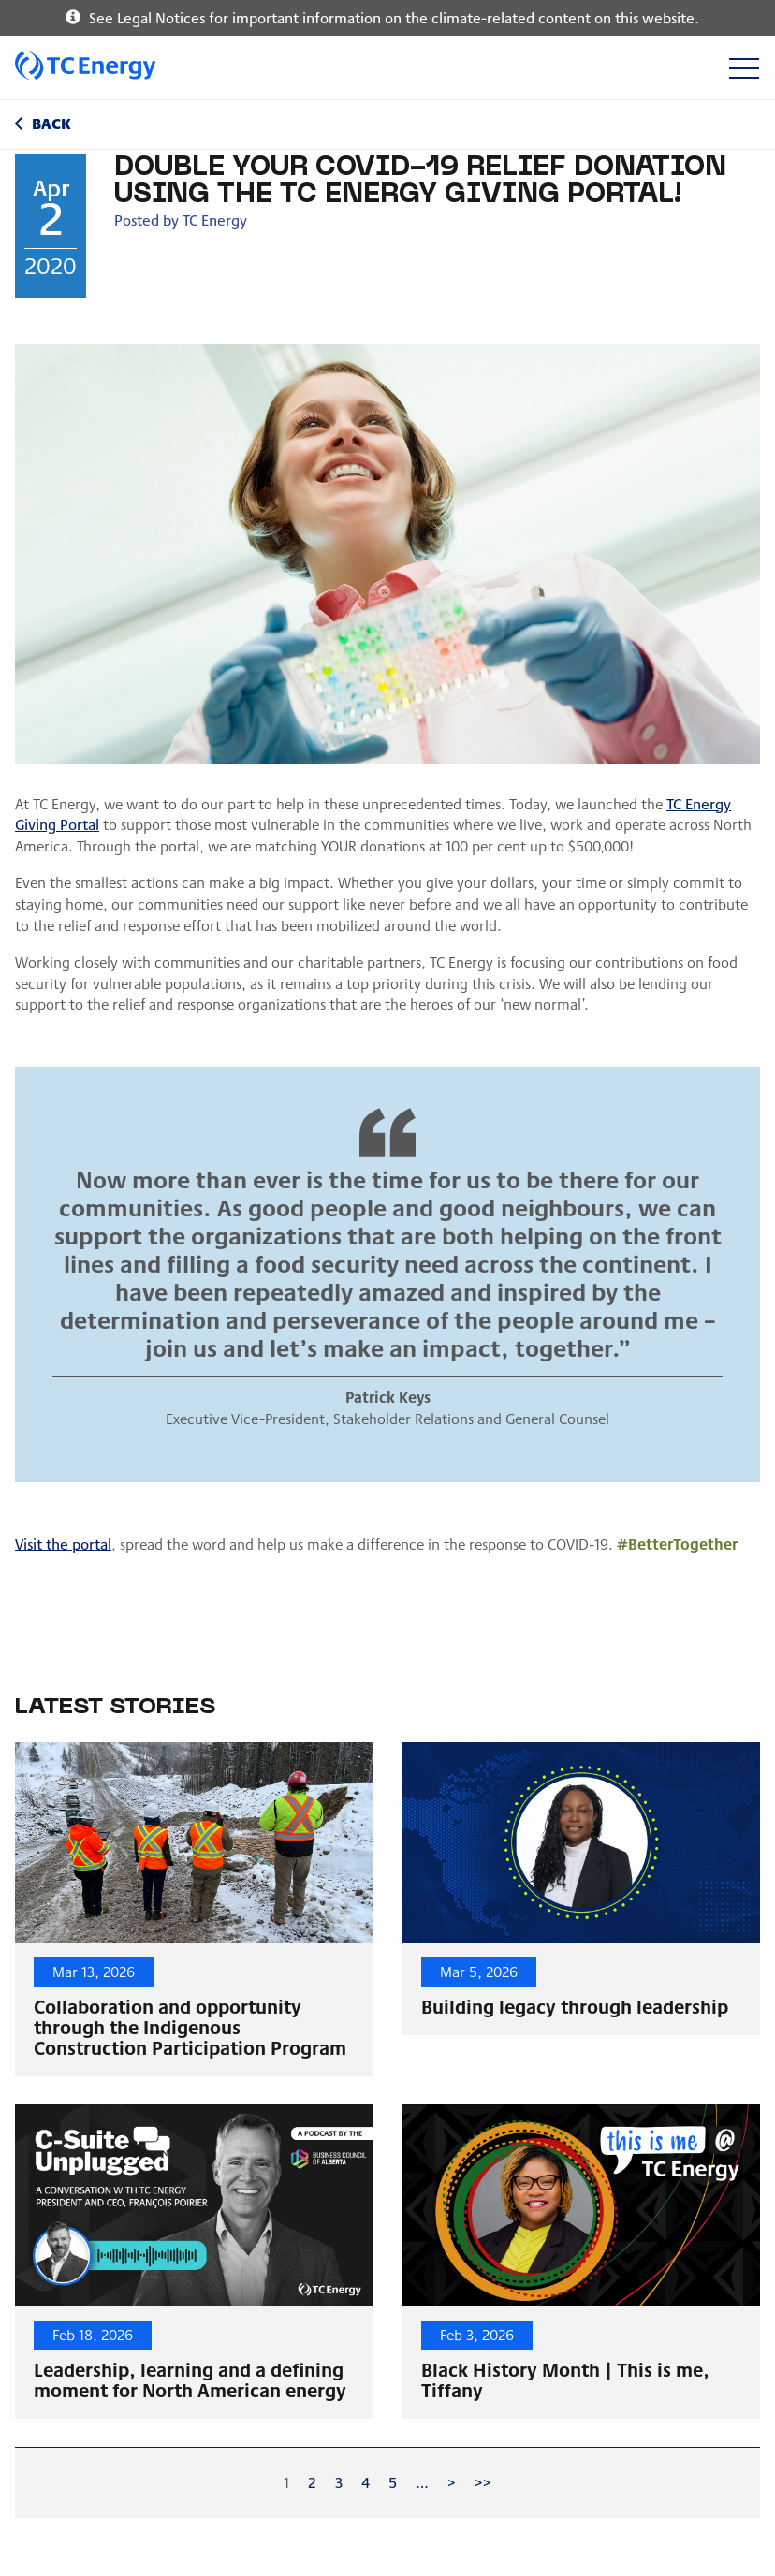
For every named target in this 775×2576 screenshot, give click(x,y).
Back (51, 123)
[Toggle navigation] (743, 67)
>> (483, 2482)
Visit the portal (63, 1543)
